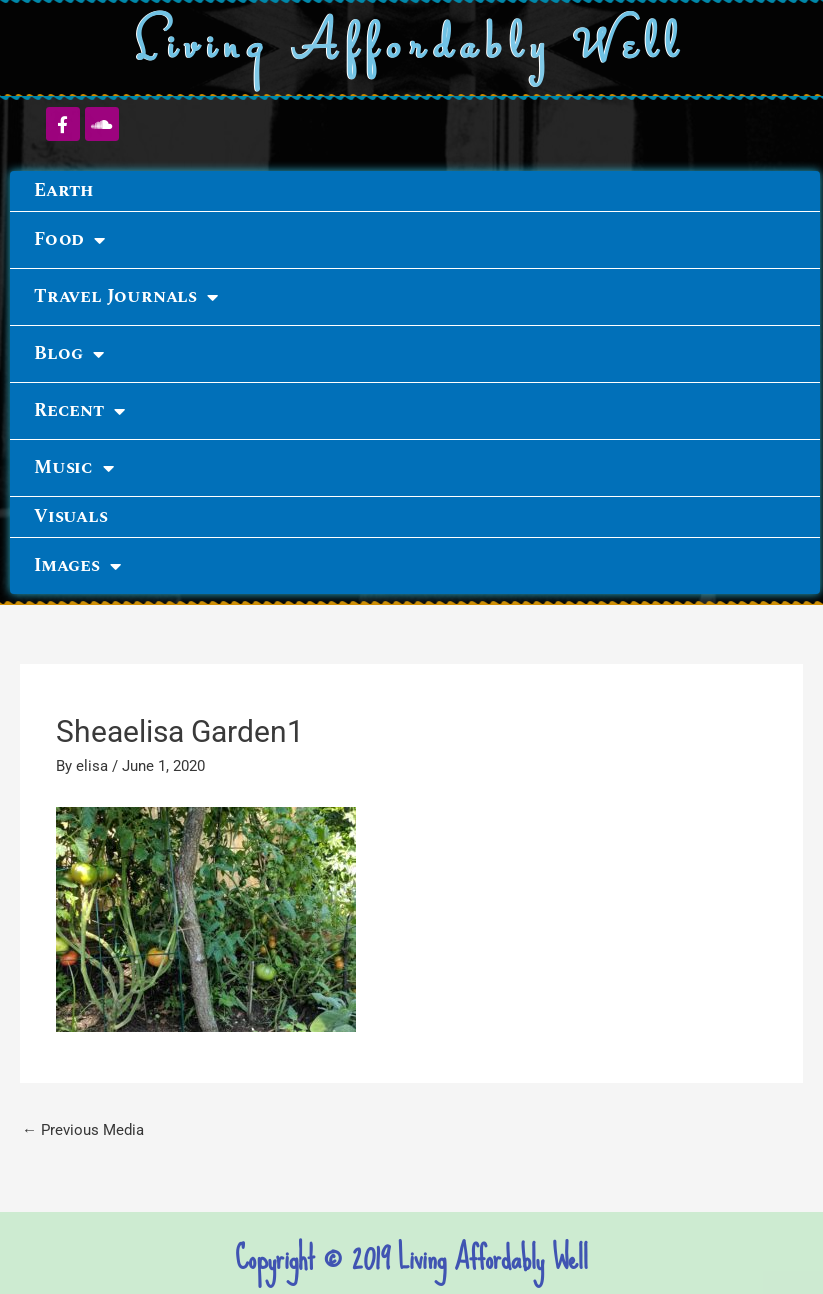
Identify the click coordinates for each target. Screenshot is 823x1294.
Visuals (71, 516)
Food (69, 240)
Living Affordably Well (411, 48)
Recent (79, 411)
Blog (69, 354)
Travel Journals (126, 297)
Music (74, 468)
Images (77, 566)
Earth (64, 190)
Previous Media (83, 1130)
